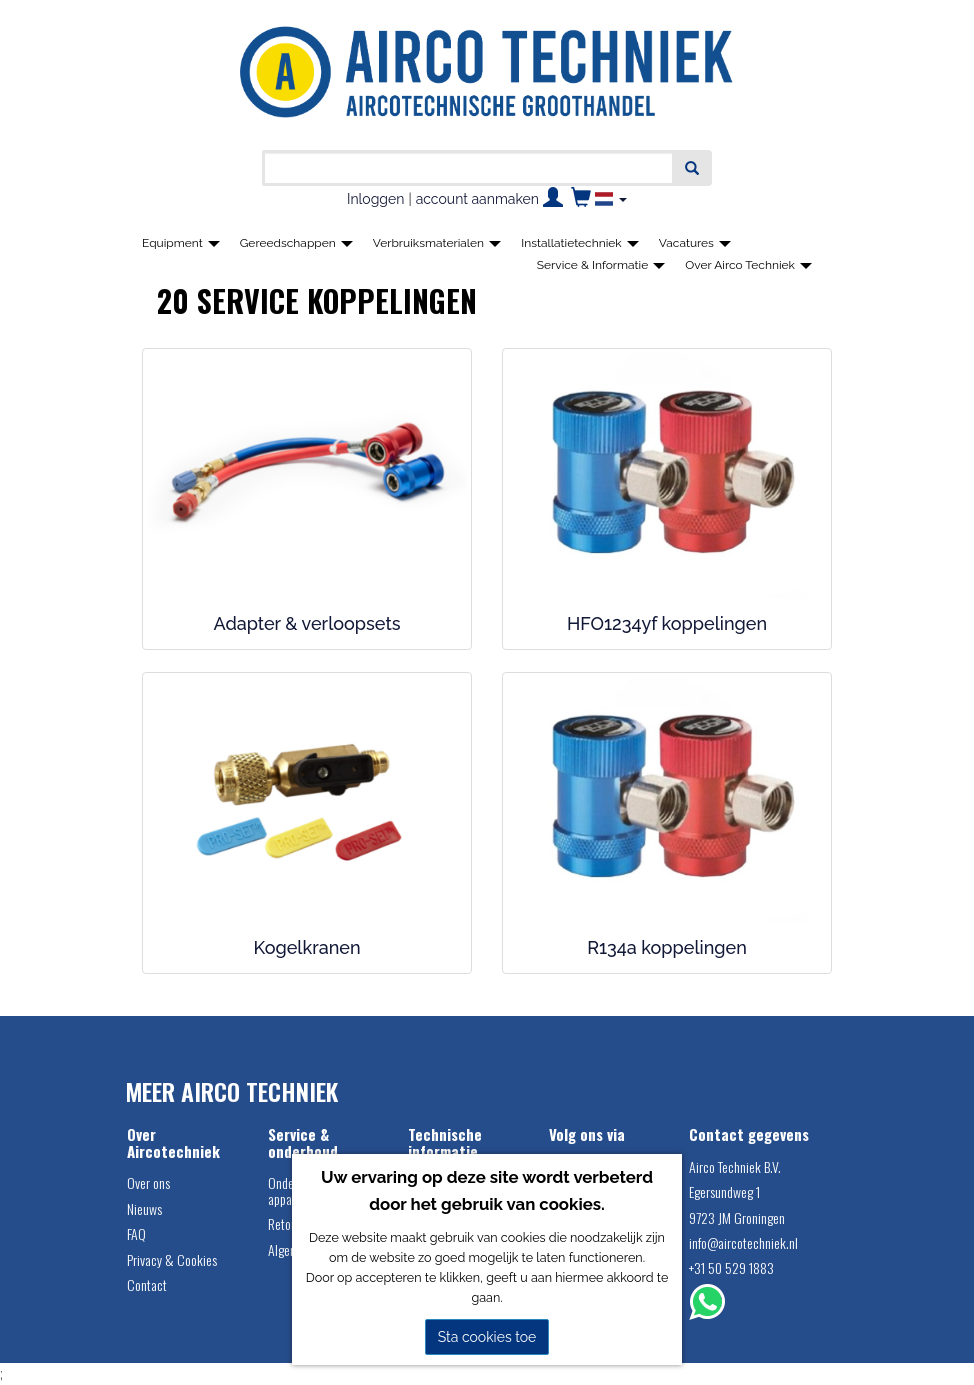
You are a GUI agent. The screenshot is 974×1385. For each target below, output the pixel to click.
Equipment (181, 243)
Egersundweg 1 (724, 1191)
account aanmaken (477, 199)
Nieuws (144, 1208)
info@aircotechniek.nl (743, 1242)
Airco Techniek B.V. (735, 1166)
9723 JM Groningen (737, 1217)
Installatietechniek (580, 243)
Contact (147, 1284)
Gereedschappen (296, 243)
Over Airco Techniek (748, 265)
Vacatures (695, 243)
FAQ (136, 1233)
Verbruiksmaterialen (437, 243)
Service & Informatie (601, 265)
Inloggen (375, 199)
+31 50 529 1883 (731, 1267)
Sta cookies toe (487, 1337)
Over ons (148, 1182)
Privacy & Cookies (172, 1259)
